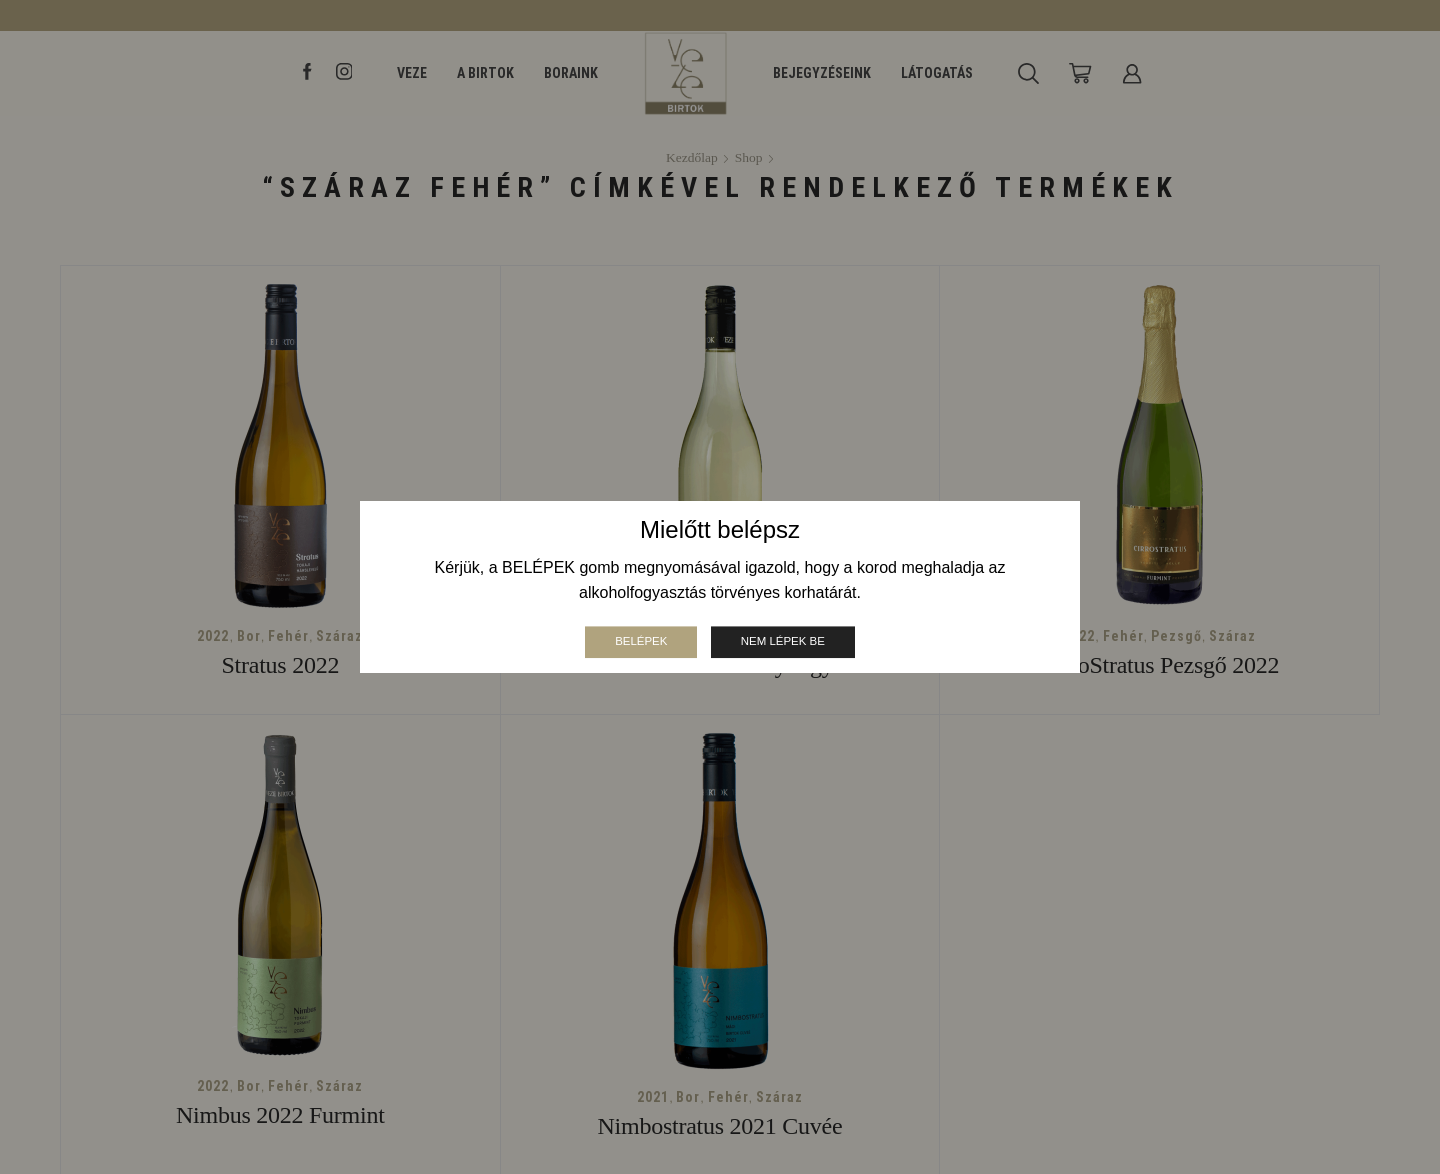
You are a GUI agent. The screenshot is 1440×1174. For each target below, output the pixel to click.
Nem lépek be (784, 641)
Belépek (639, 641)
